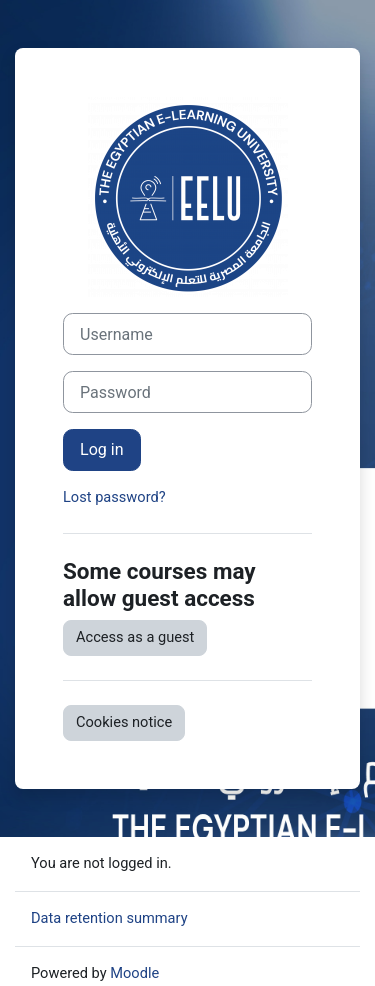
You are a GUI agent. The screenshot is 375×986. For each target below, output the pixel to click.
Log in (102, 449)
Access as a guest (135, 637)
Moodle (134, 973)
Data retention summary (109, 918)
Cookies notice (124, 722)
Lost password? (114, 497)
